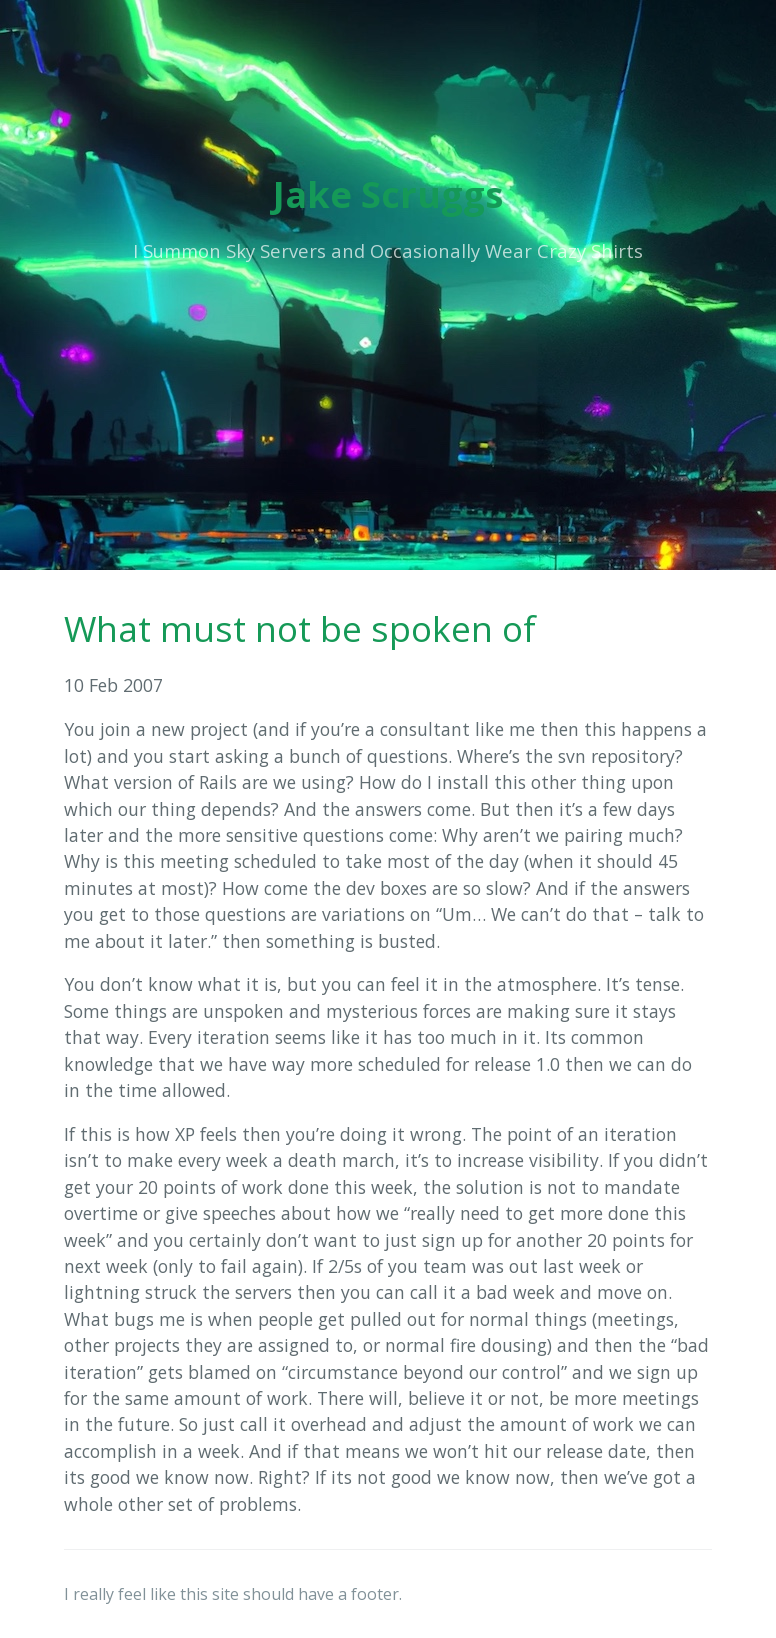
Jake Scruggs (388, 194)
